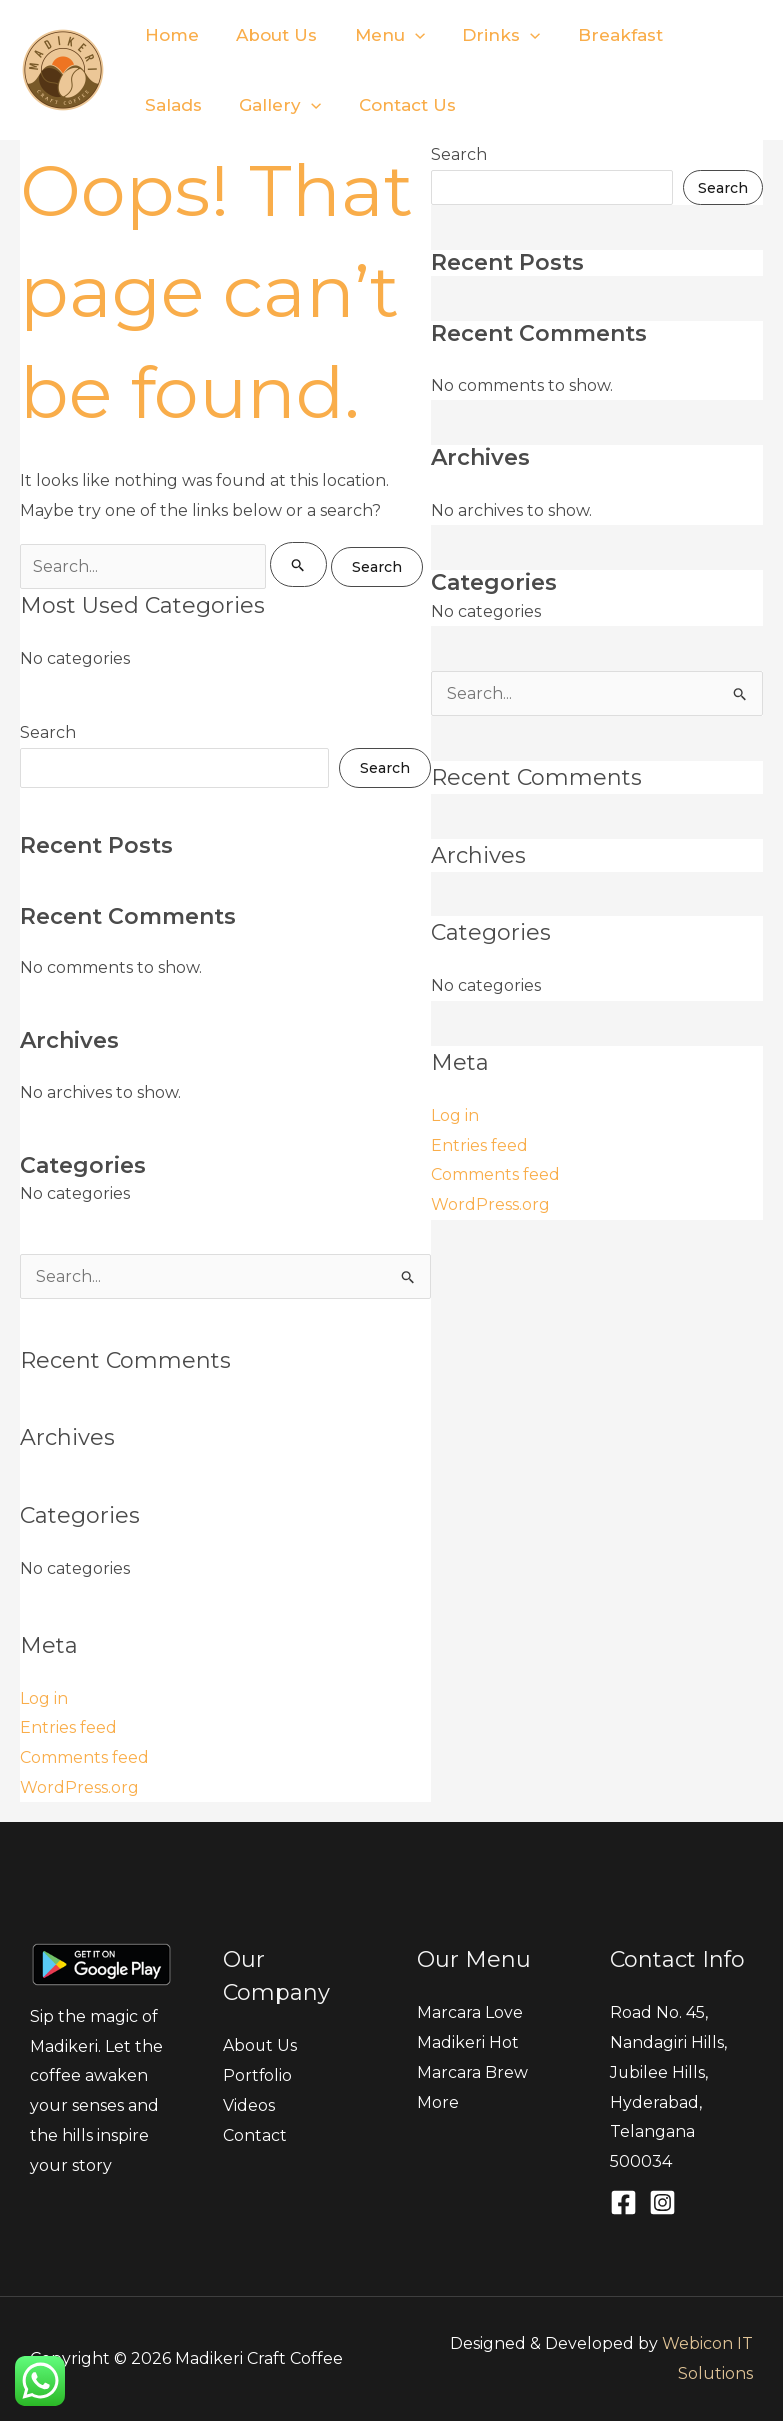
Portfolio (258, 2075)
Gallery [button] (184, 105)
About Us (271, 35)
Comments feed (84, 1757)
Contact (255, 2135)
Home (170, 35)
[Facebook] (623, 2202)
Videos (249, 2105)
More (438, 2102)
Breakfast (604, 35)
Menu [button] (381, 35)
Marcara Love (470, 2012)
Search (48, 732)
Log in (44, 1698)
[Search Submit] (298, 564)
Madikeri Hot (468, 2042)
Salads (709, 35)
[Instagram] (662, 2202)
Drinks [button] (489, 35)
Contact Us (307, 105)
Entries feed (68, 1727)
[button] (406, 35)
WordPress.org (79, 1787)
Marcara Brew (472, 2072)
